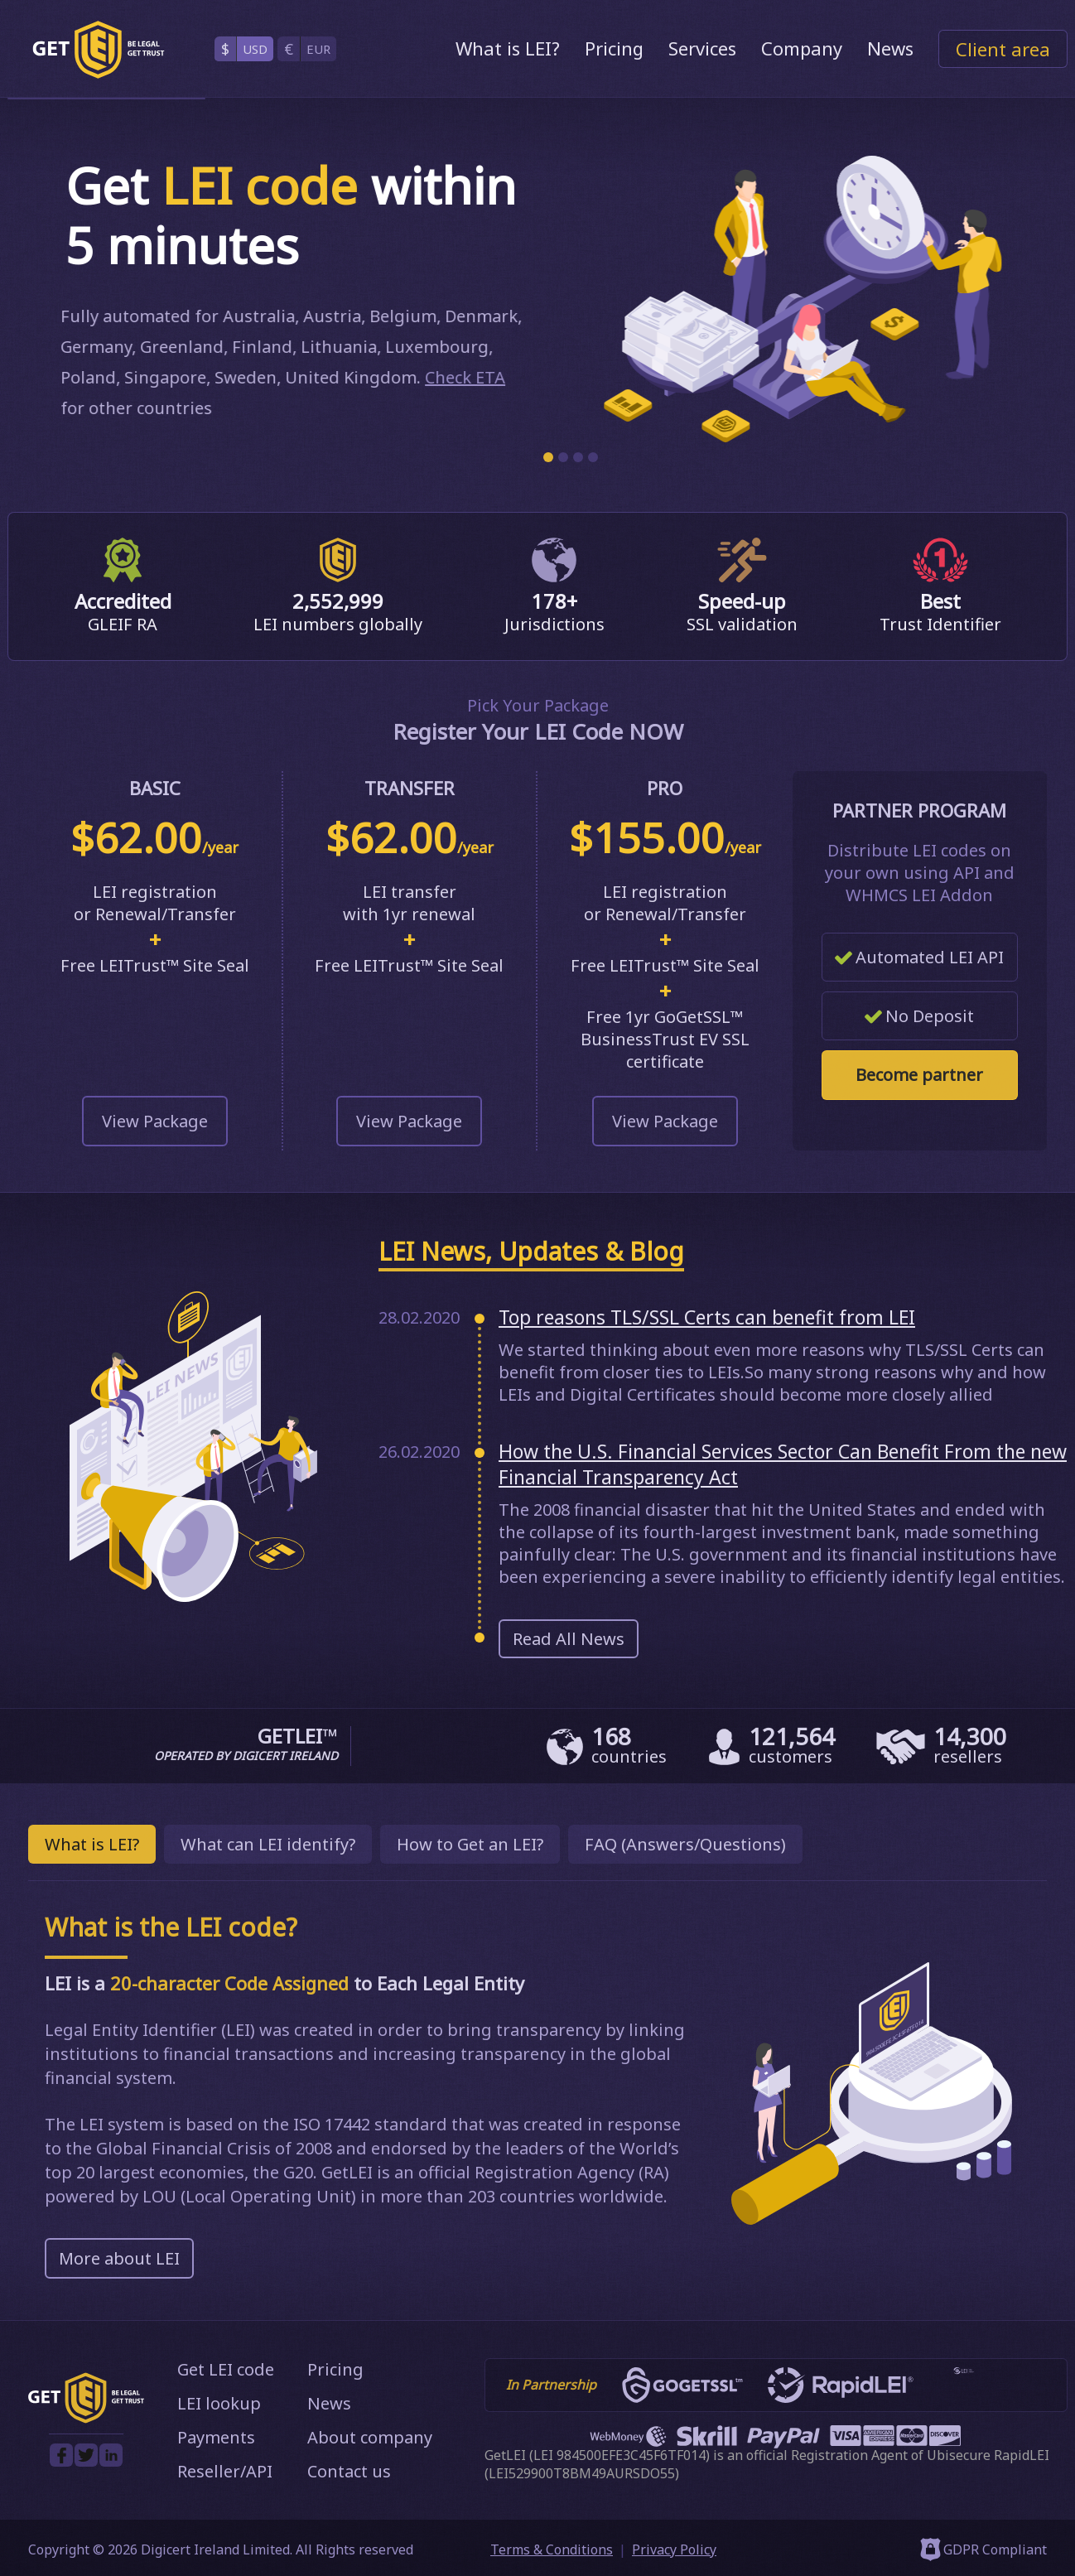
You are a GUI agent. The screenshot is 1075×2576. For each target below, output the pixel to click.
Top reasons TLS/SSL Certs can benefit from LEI (707, 1317)
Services (702, 48)
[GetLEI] (98, 50)
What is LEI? (508, 48)
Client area (1003, 48)
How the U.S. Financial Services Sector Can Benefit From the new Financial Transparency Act (783, 1464)
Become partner (919, 1075)
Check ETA (459, 377)
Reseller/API (224, 2471)
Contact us (349, 2471)
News (890, 48)
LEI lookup (219, 2403)
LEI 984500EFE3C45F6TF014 (619, 2455)
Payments (216, 2437)
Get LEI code (225, 2369)
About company (369, 2437)
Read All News (568, 1639)
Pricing (614, 48)
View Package (155, 1121)
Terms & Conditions (551, 2549)
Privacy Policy (674, 2549)
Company (801, 48)
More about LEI (119, 2258)
